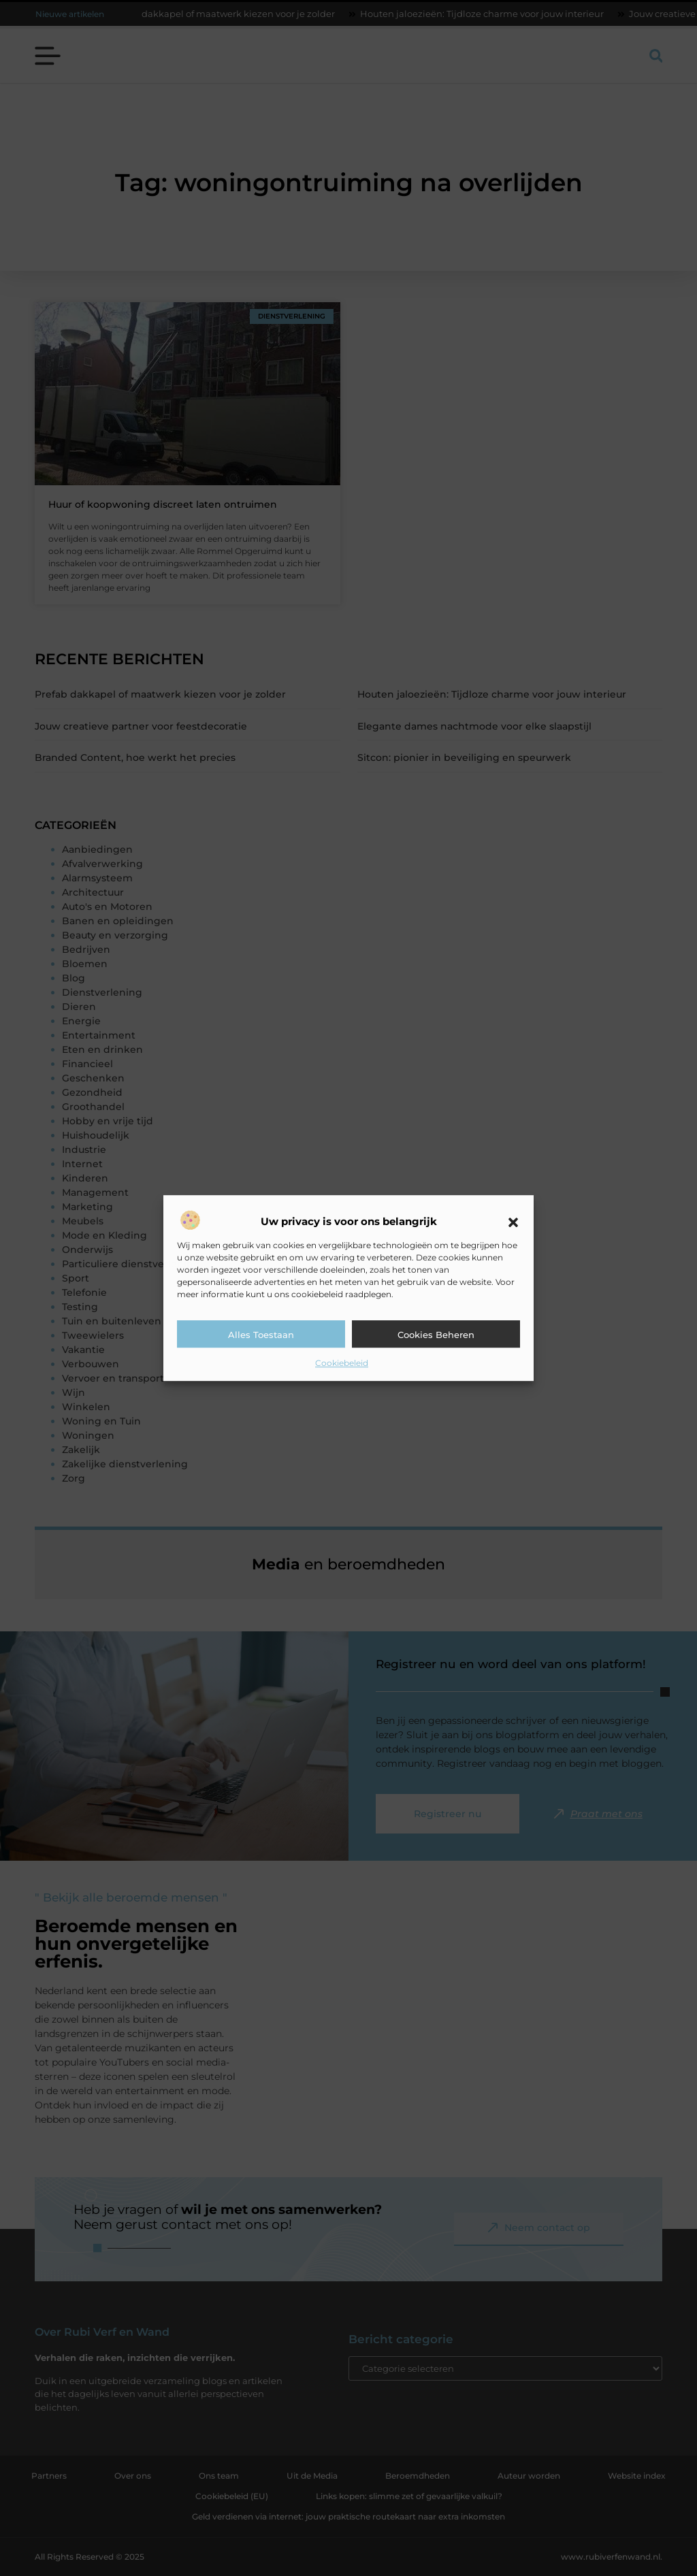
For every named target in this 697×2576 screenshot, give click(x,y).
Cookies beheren (436, 1334)
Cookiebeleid (341, 1363)
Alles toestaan (261, 1334)
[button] (513, 1222)
